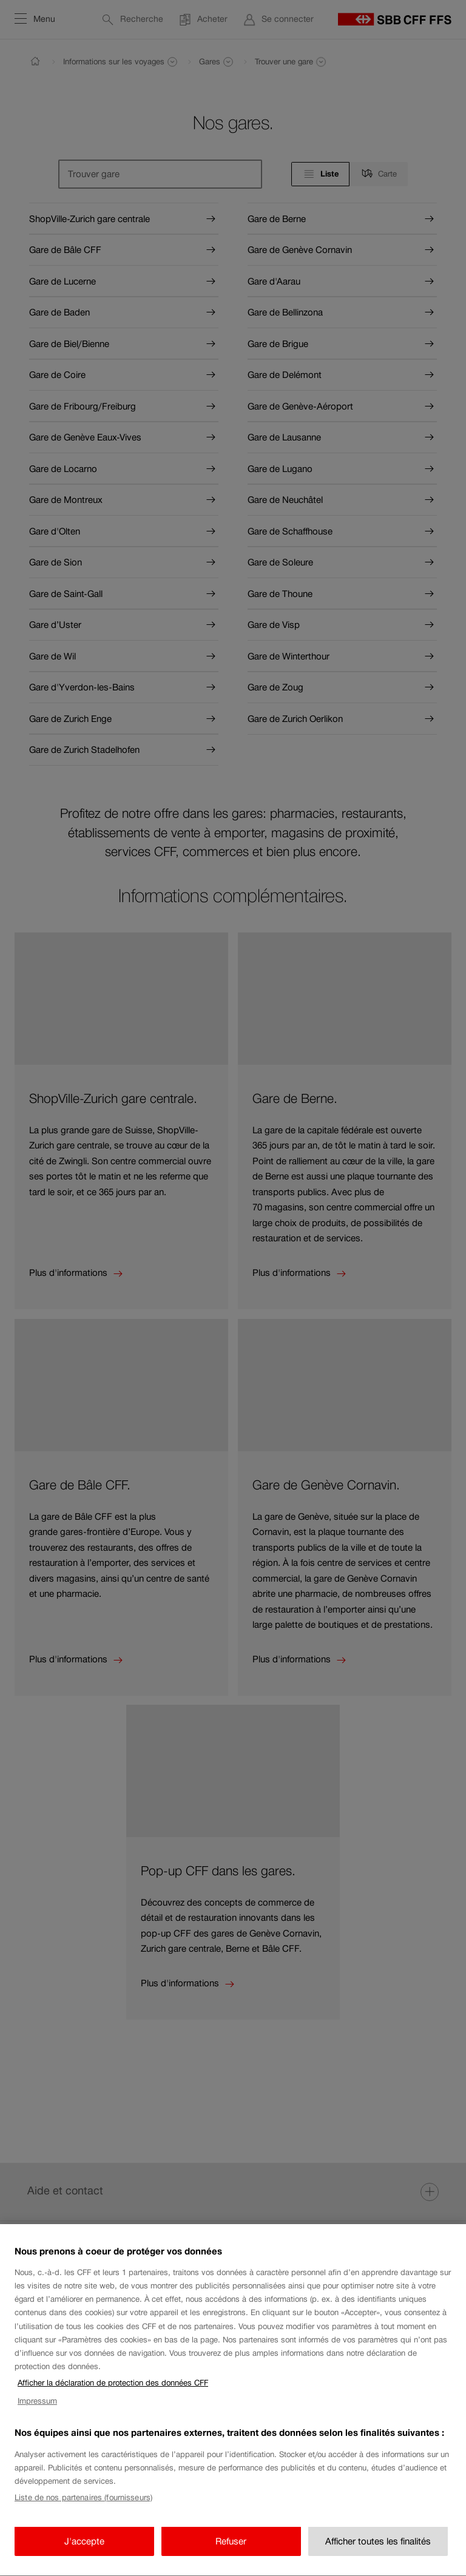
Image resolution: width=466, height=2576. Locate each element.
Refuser (230, 2555)
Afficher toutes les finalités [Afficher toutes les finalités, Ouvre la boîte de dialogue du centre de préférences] (378, 2555)
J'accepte (84, 2555)
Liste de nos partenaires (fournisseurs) (83, 2511)
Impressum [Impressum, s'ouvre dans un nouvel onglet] (37, 2414)
